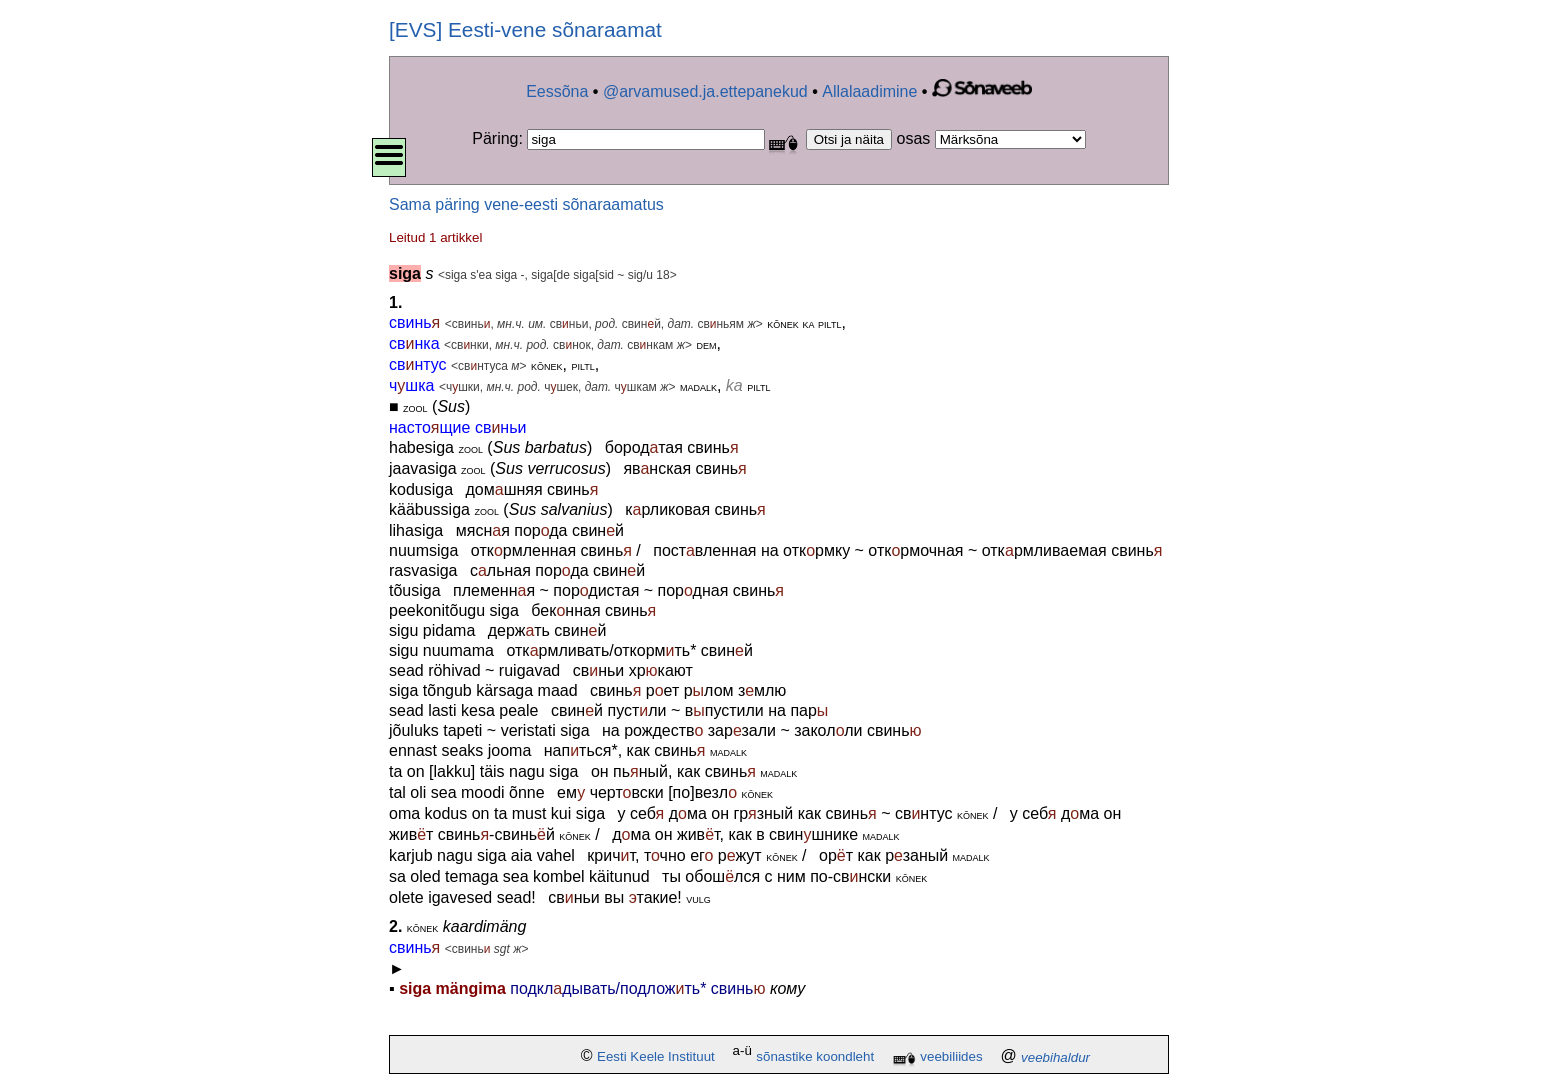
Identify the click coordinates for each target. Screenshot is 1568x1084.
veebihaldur (1055, 1057)
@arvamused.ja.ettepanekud (705, 91)
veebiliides (951, 1057)
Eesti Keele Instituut (656, 1057)
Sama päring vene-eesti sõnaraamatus (526, 204)
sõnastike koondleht (815, 1057)
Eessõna (557, 91)
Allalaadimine (869, 91)
